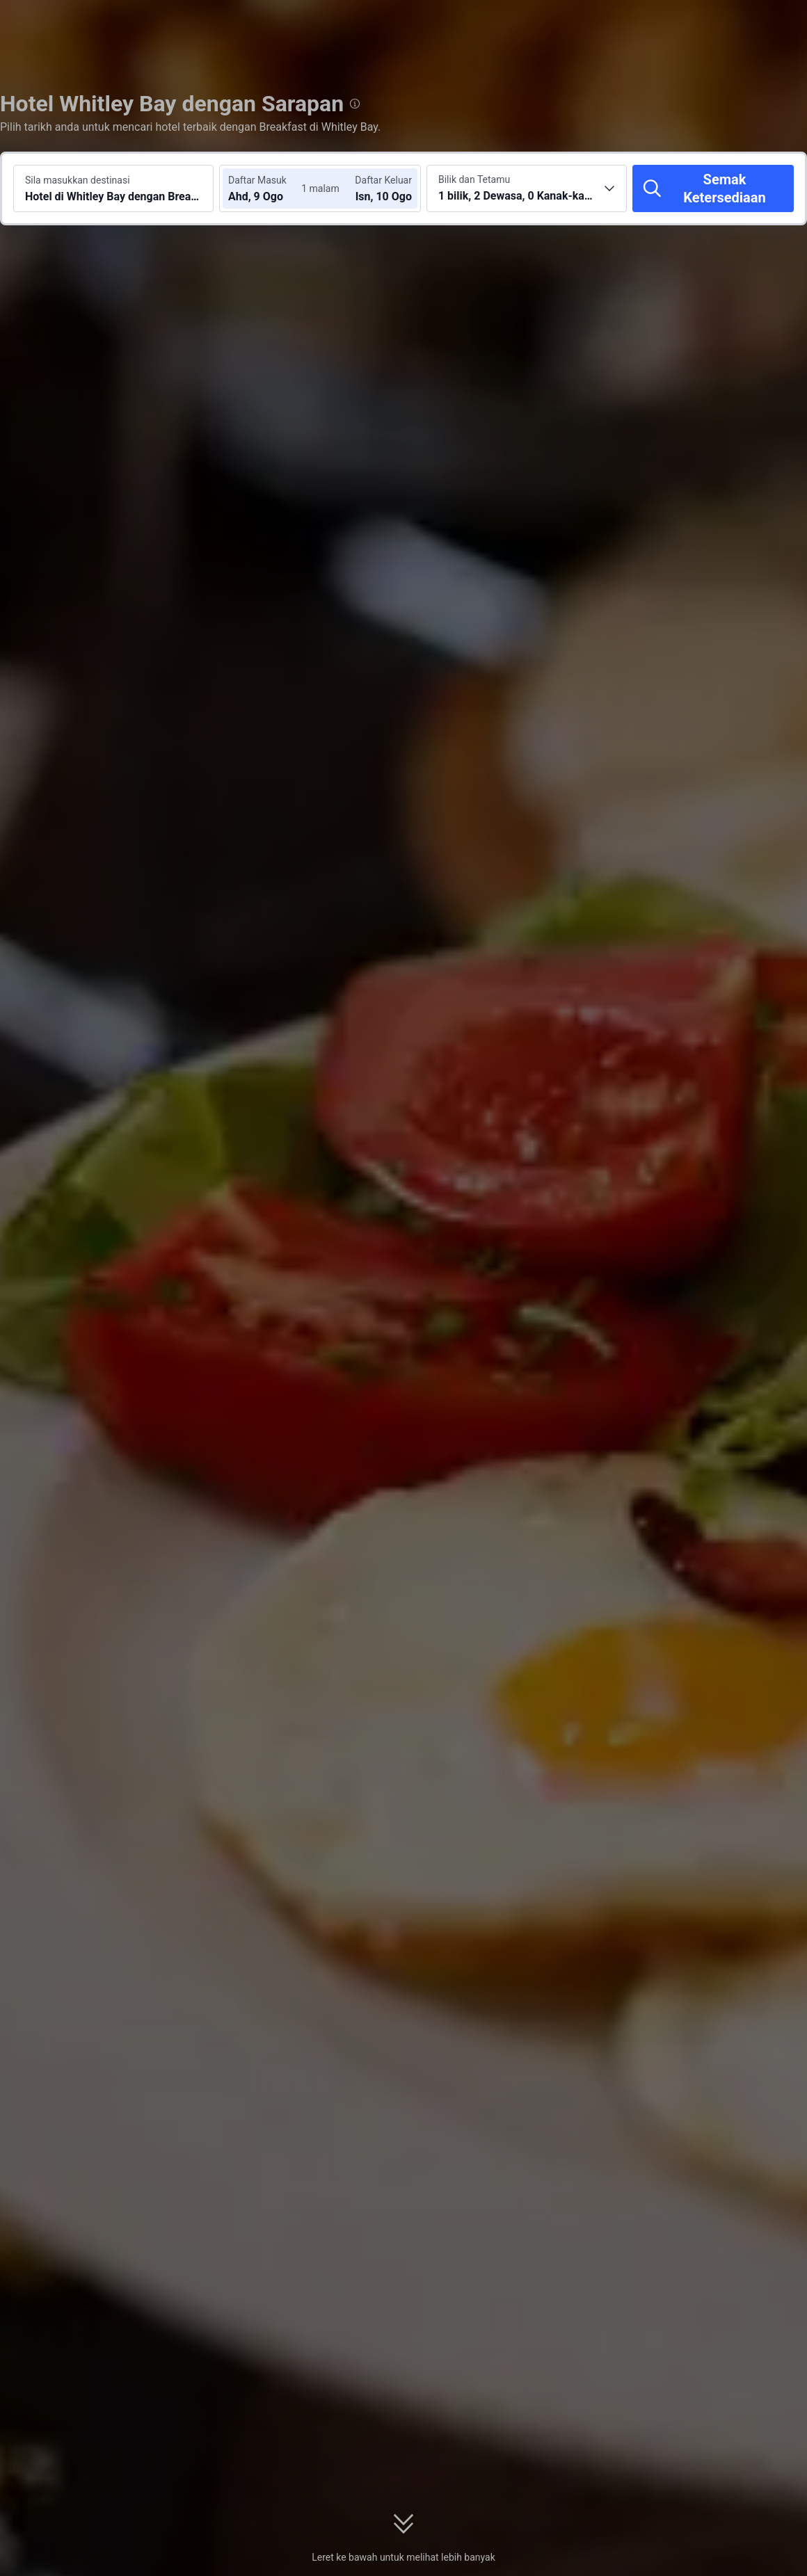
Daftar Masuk (257, 180)
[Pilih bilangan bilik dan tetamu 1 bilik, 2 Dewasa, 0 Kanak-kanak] (526, 188)
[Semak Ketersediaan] (713, 188)
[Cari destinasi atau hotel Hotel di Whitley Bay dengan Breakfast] (113, 188)
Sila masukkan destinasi (77, 180)
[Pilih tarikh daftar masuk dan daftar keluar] (270, 188)
